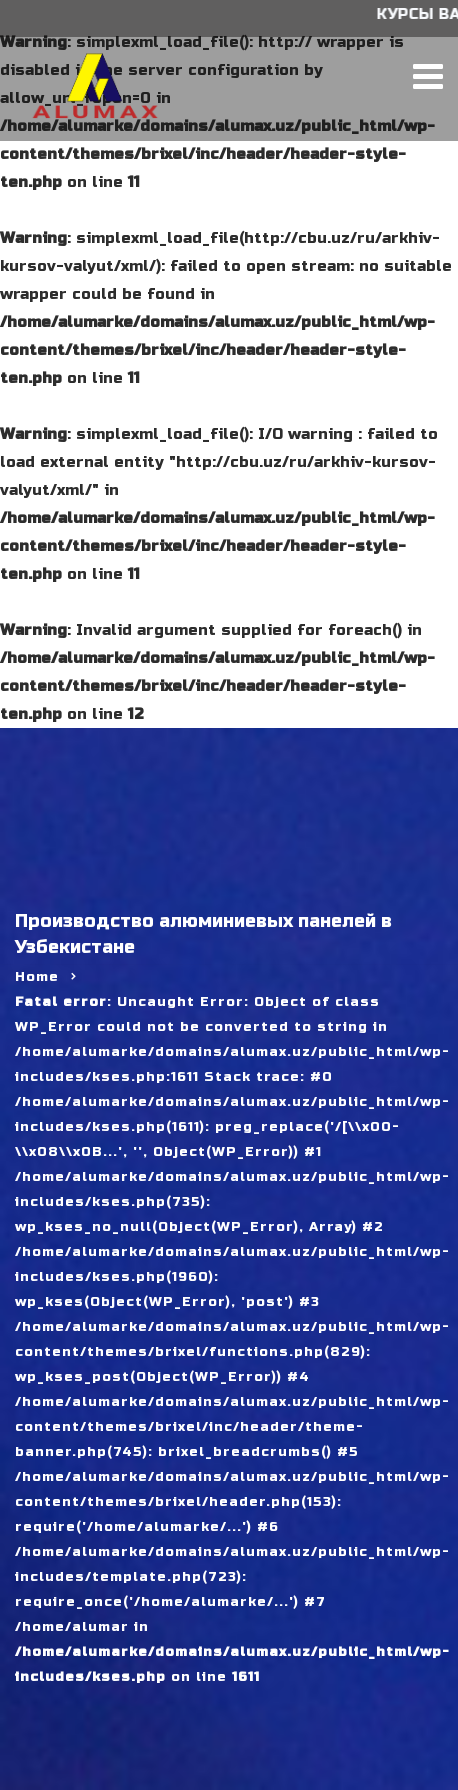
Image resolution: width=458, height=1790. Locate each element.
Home (37, 977)
